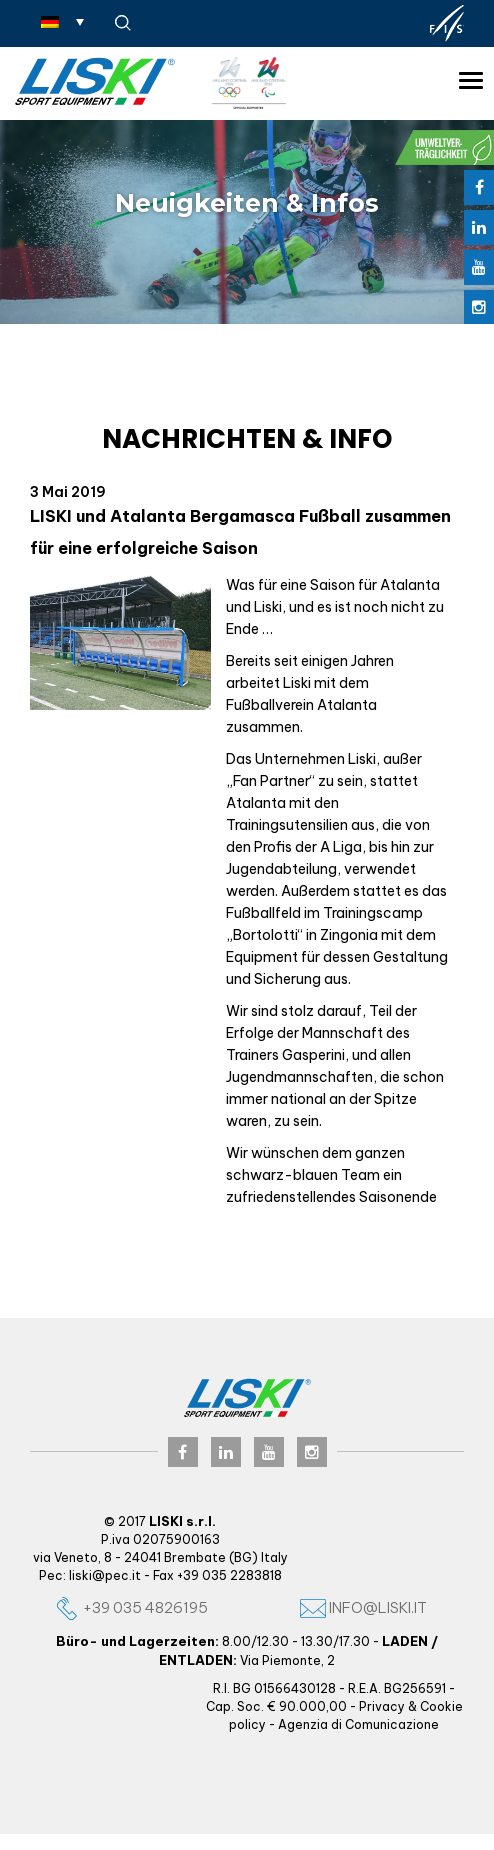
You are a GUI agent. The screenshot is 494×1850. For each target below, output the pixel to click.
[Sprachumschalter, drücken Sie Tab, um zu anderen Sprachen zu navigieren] (62, 21)
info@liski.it (363, 1607)
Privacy (382, 1706)
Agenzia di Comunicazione (358, 1724)
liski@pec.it (105, 1575)
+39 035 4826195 (131, 1607)
